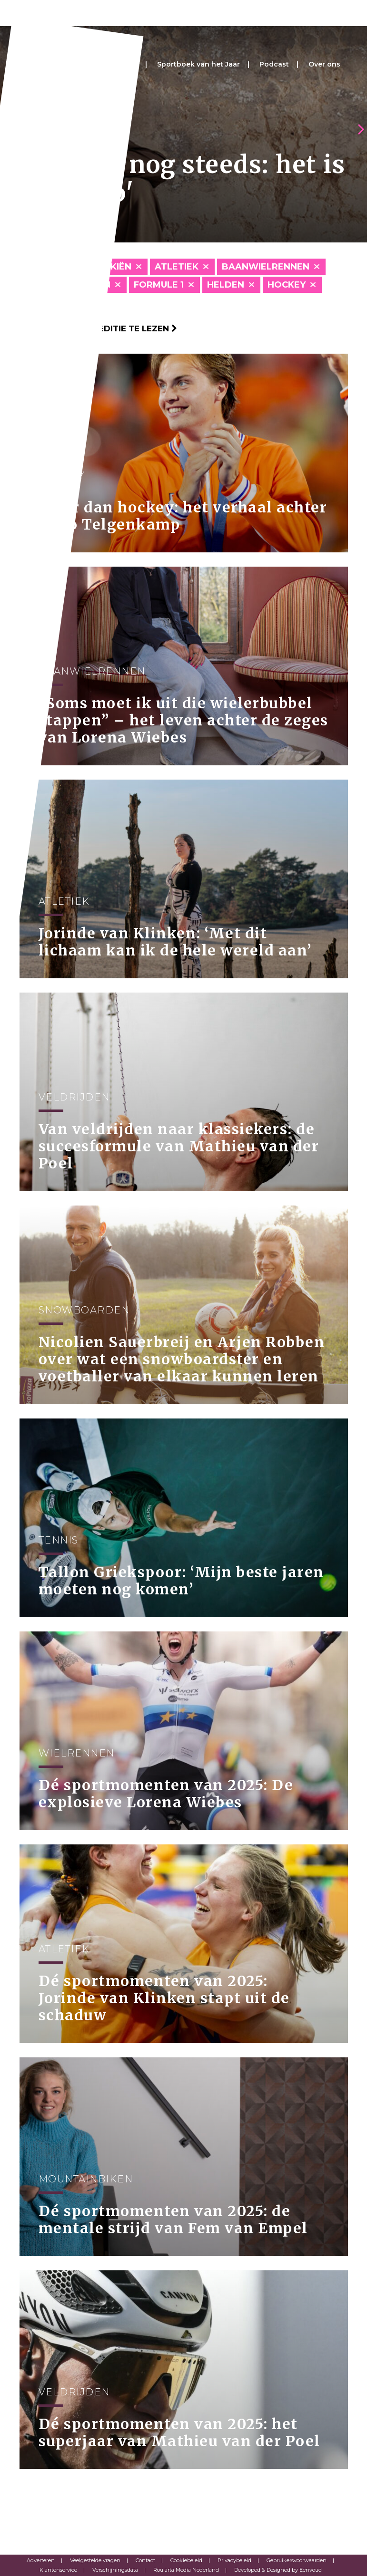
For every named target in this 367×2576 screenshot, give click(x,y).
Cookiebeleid (186, 2560)
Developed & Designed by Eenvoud (278, 2569)
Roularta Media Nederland (186, 2569)
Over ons (324, 64)
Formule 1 (159, 285)
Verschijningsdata (115, 2569)
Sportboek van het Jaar (198, 64)
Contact (145, 2560)
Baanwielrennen (265, 266)
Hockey (287, 285)
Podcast (274, 64)
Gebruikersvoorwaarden (297, 2560)
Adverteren (41, 2560)
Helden (225, 285)
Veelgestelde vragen (95, 2560)
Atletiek (176, 266)
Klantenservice (58, 2569)
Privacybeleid (234, 2560)
